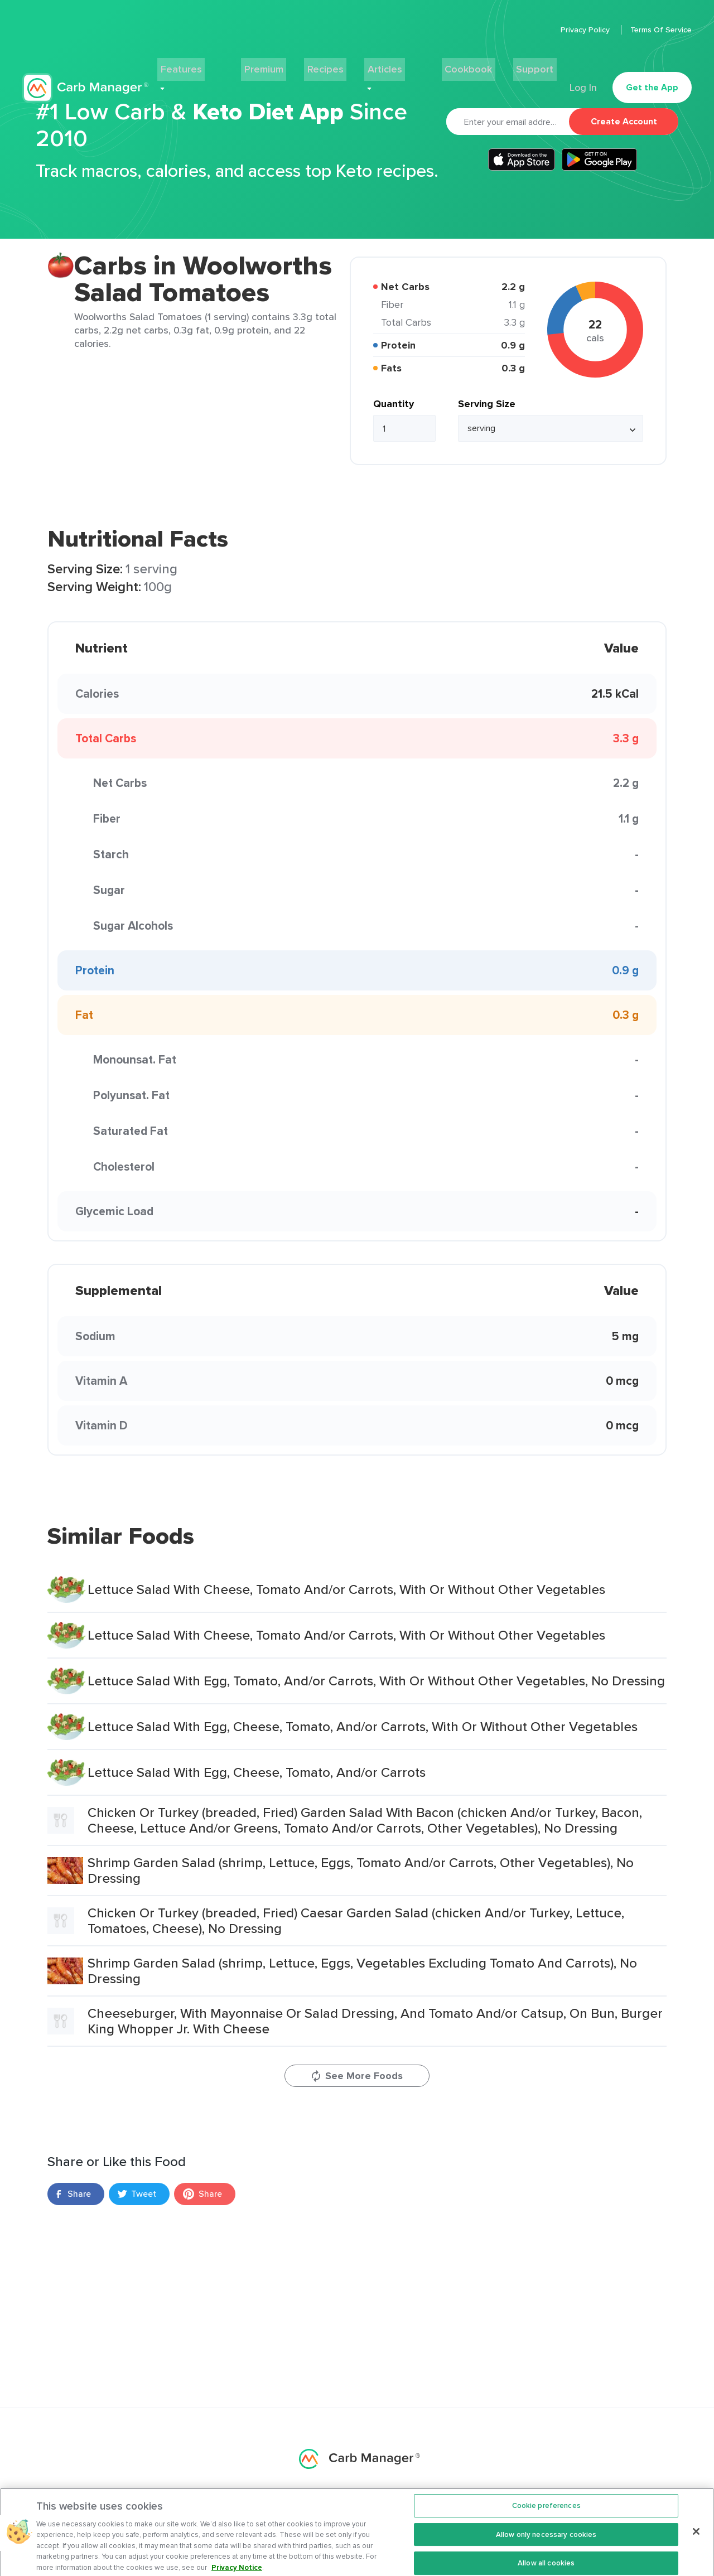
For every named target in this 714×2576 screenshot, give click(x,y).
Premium (276, 64)
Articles (383, 64)
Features (211, 64)
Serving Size (486, 403)
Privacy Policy (586, 29)
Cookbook (448, 64)
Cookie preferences (546, 2514)
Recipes (330, 64)
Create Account (624, 121)
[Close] (696, 2539)
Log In (581, 64)
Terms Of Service (661, 29)
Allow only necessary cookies (546, 2543)
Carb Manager (85, 65)
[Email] (507, 121)
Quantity (393, 403)
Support (505, 64)
